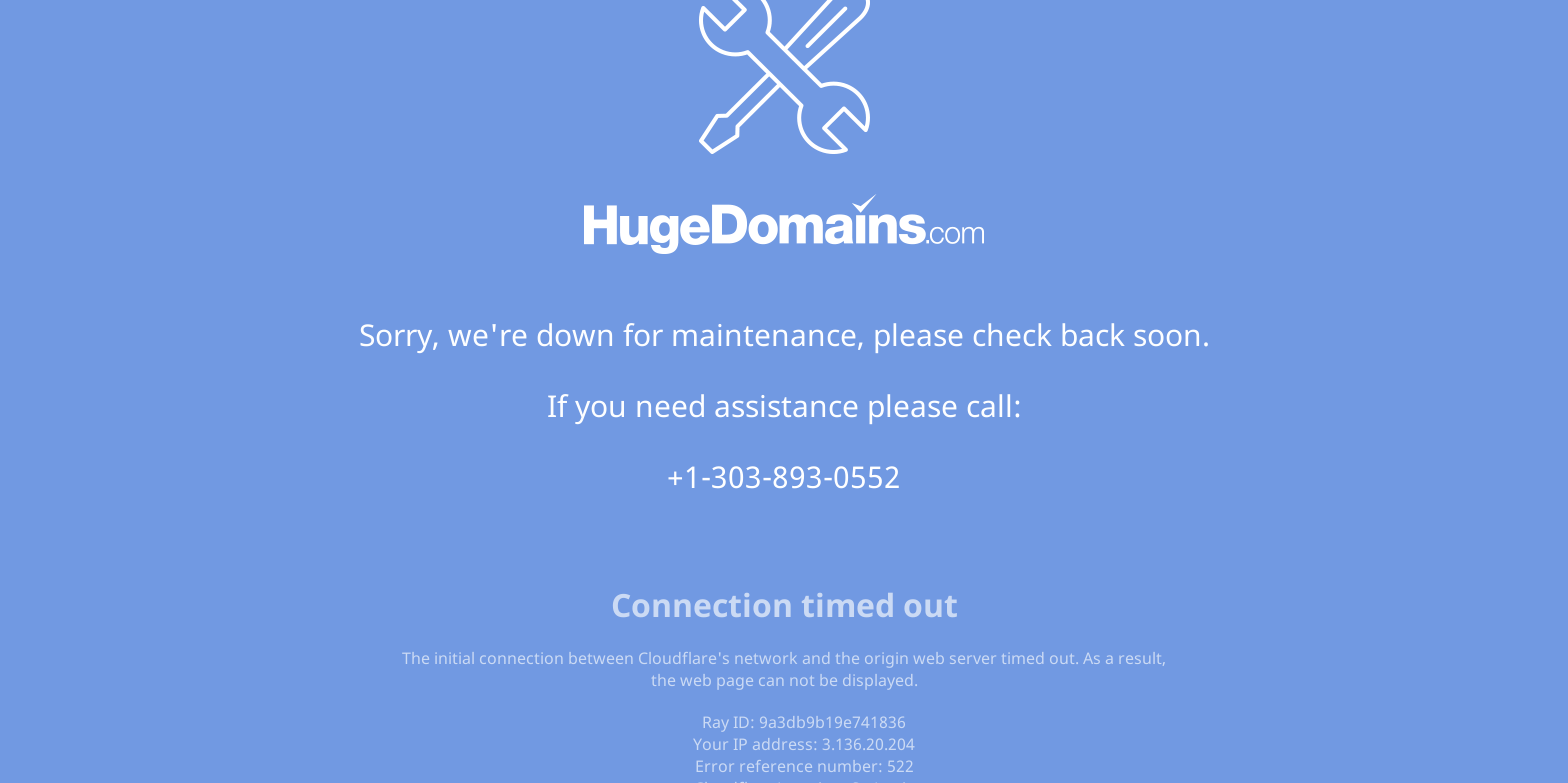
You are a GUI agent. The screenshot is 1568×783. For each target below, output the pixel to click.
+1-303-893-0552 (784, 476)
